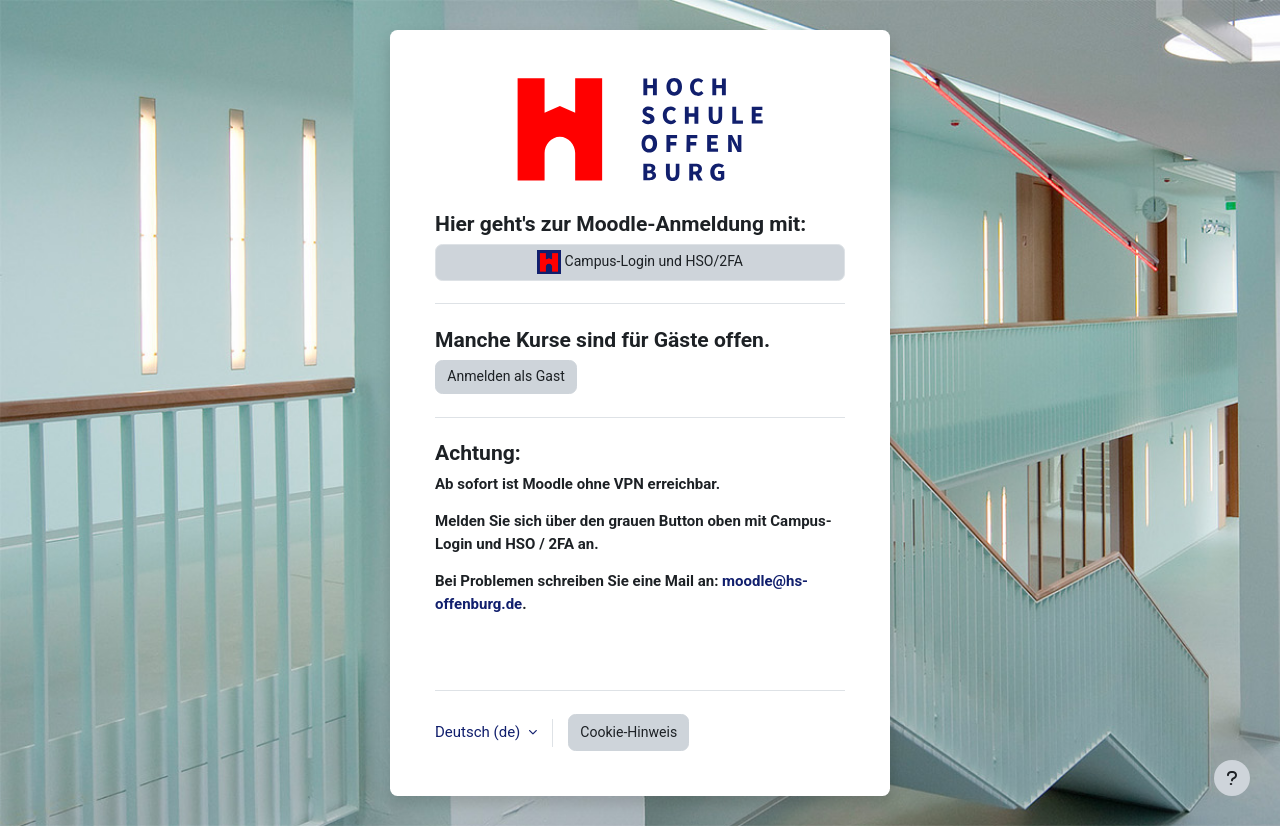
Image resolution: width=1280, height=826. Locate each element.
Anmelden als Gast (506, 376)
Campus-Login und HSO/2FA (640, 262)
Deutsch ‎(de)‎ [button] (479, 732)
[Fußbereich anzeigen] (1232, 778)
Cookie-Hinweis (628, 732)
